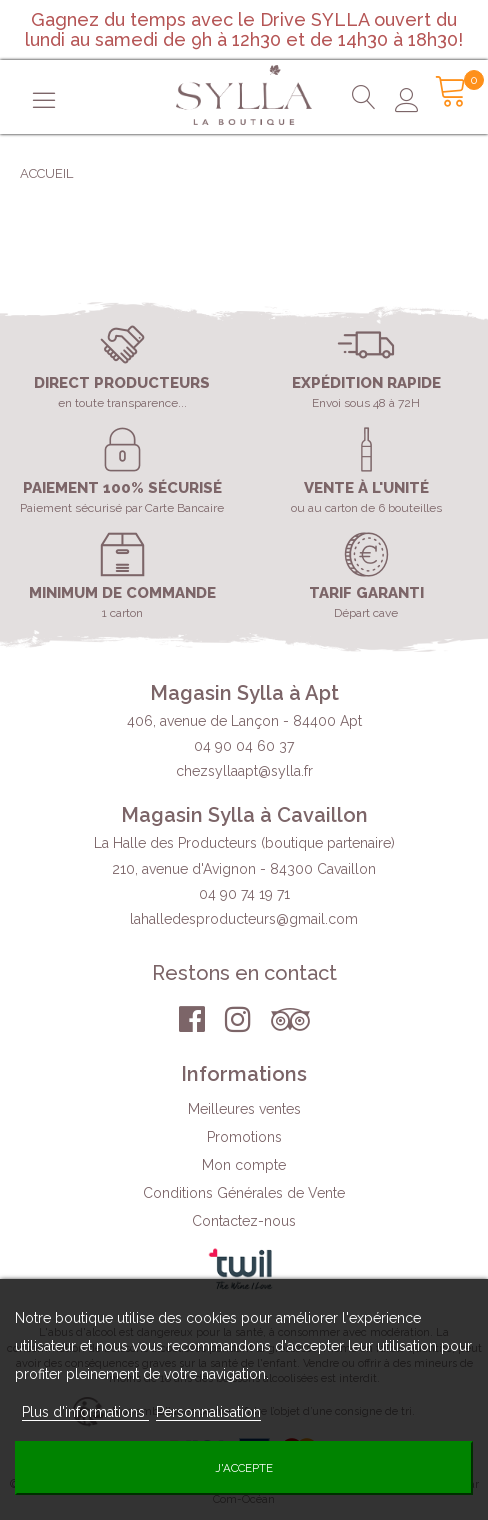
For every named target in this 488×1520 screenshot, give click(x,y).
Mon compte (244, 1167)
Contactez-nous (244, 1223)
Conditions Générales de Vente (244, 1195)
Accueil (46, 173)
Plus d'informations (85, 1412)
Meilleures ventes (244, 1111)
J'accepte (244, 1468)
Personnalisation (208, 1412)
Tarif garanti (366, 593)
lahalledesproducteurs (244, 919)
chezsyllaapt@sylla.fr (244, 771)
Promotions (244, 1139)
